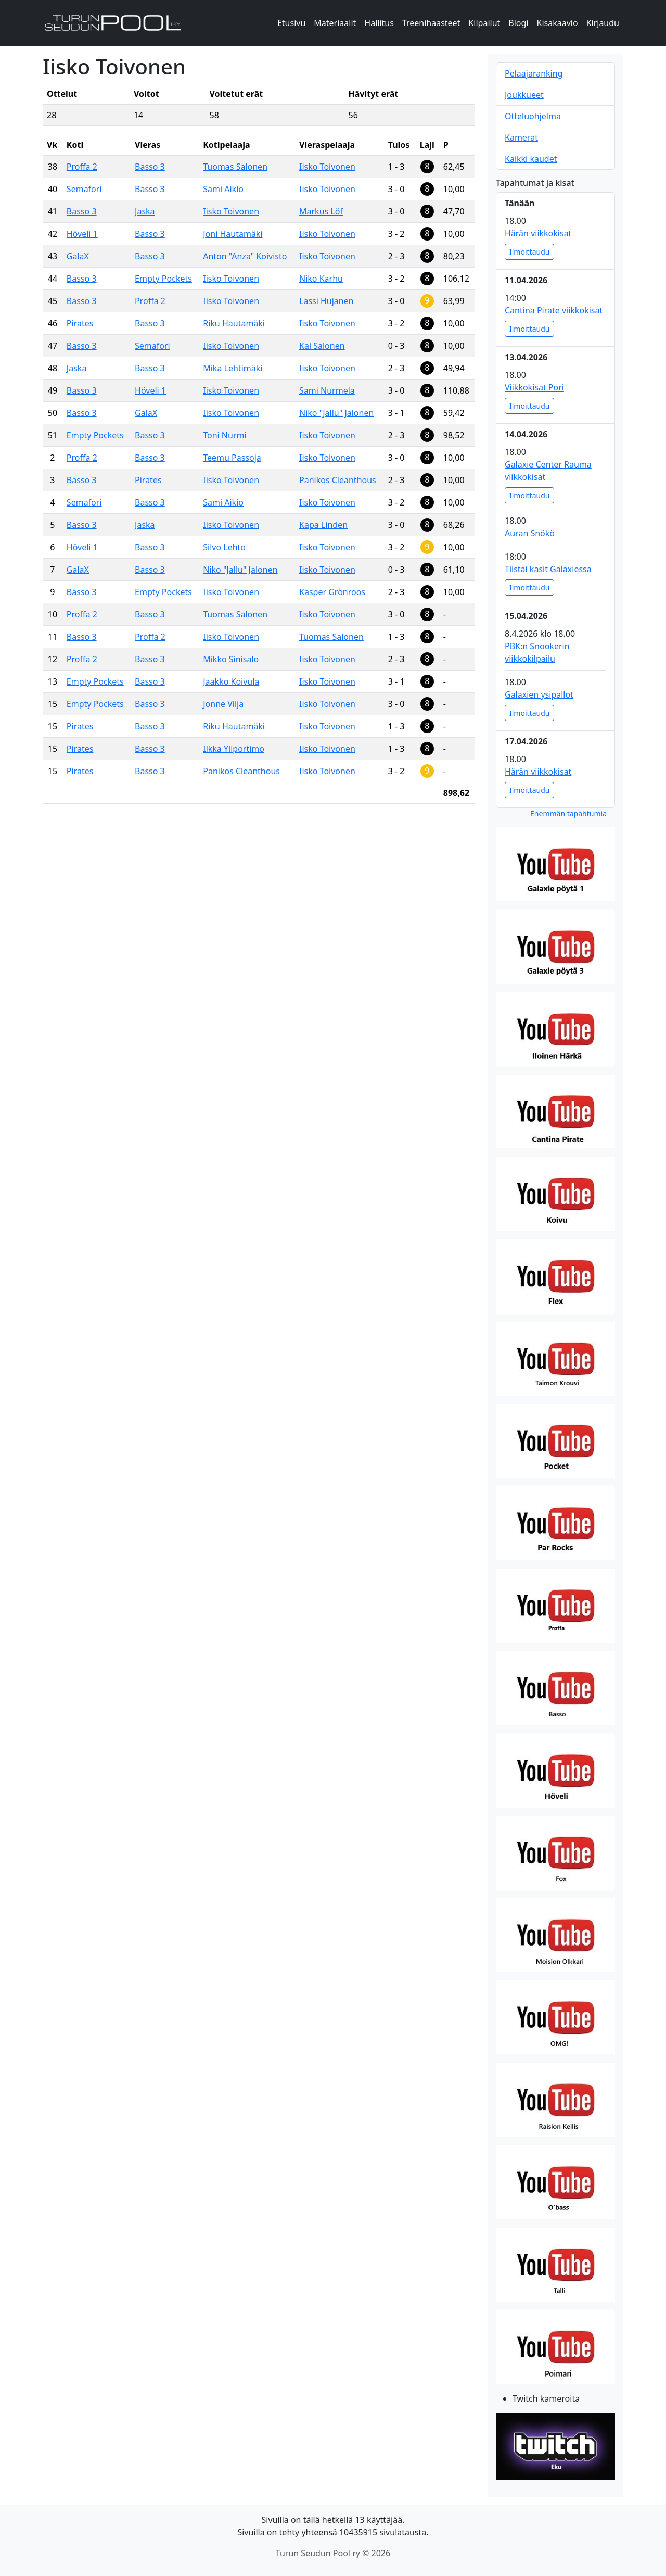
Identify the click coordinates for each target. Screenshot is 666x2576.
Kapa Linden (323, 525)
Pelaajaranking (533, 73)
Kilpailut (484, 23)
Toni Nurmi (224, 435)
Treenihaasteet (431, 23)
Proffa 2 (82, 166)
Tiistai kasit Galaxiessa (548, 569)
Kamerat (521, 137)
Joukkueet (524, 94)
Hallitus (379, 23)
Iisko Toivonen (327, 166)
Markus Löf (321, 211)
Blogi (518, 23)
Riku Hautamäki (234, 323)
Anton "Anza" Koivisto (245, 256)
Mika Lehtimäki (232, 368)
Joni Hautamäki (232, 233)
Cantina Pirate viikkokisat (554, 310)
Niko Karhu (321, 278)
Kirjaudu (602, 23)
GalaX (78, 256)
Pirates (80, 323)
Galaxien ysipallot (539, 694)
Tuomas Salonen (235, 166)
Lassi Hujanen (326, 301)
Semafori (84, 189)
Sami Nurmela (327, 390)
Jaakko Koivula (231, 681)
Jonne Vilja (223, 704)
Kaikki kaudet (531, 159)
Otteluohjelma (533, 116)
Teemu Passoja (232, 457)
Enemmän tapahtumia (568, 813)
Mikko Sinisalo (231, 659)
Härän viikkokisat (538, 233)
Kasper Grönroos (332, 592)
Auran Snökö (530, 533)
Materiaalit (335, 23)
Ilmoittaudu (529, 252)
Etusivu (291, 23)
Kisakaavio (557, 23)
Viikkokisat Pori (534, 387)
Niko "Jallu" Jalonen (336, 413)
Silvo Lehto (224, 547)
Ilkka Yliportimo (233, 748)
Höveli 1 (82, 233)
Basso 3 (150, 166)
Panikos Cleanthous (337, 480)
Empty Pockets (163, 278)
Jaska (145, 211)
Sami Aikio (223, 189)
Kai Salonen (322, 345)
